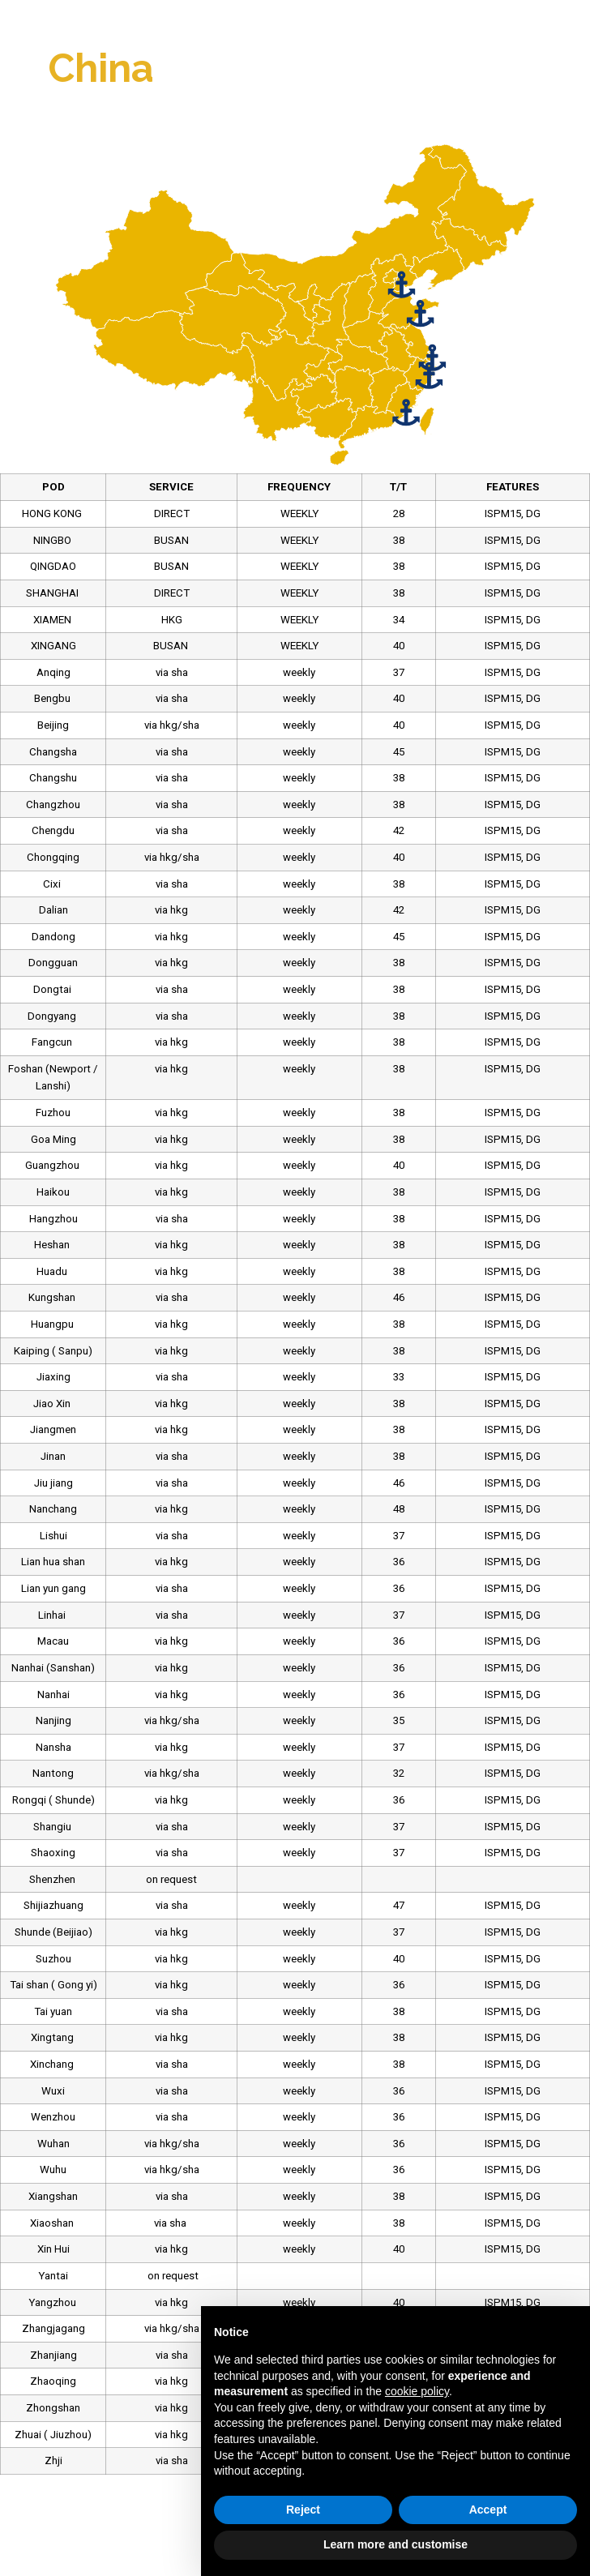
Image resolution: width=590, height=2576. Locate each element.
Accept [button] (488, 2509)
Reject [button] (303, 2509)
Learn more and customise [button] (395, 2544)
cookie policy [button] (417, 2391)
